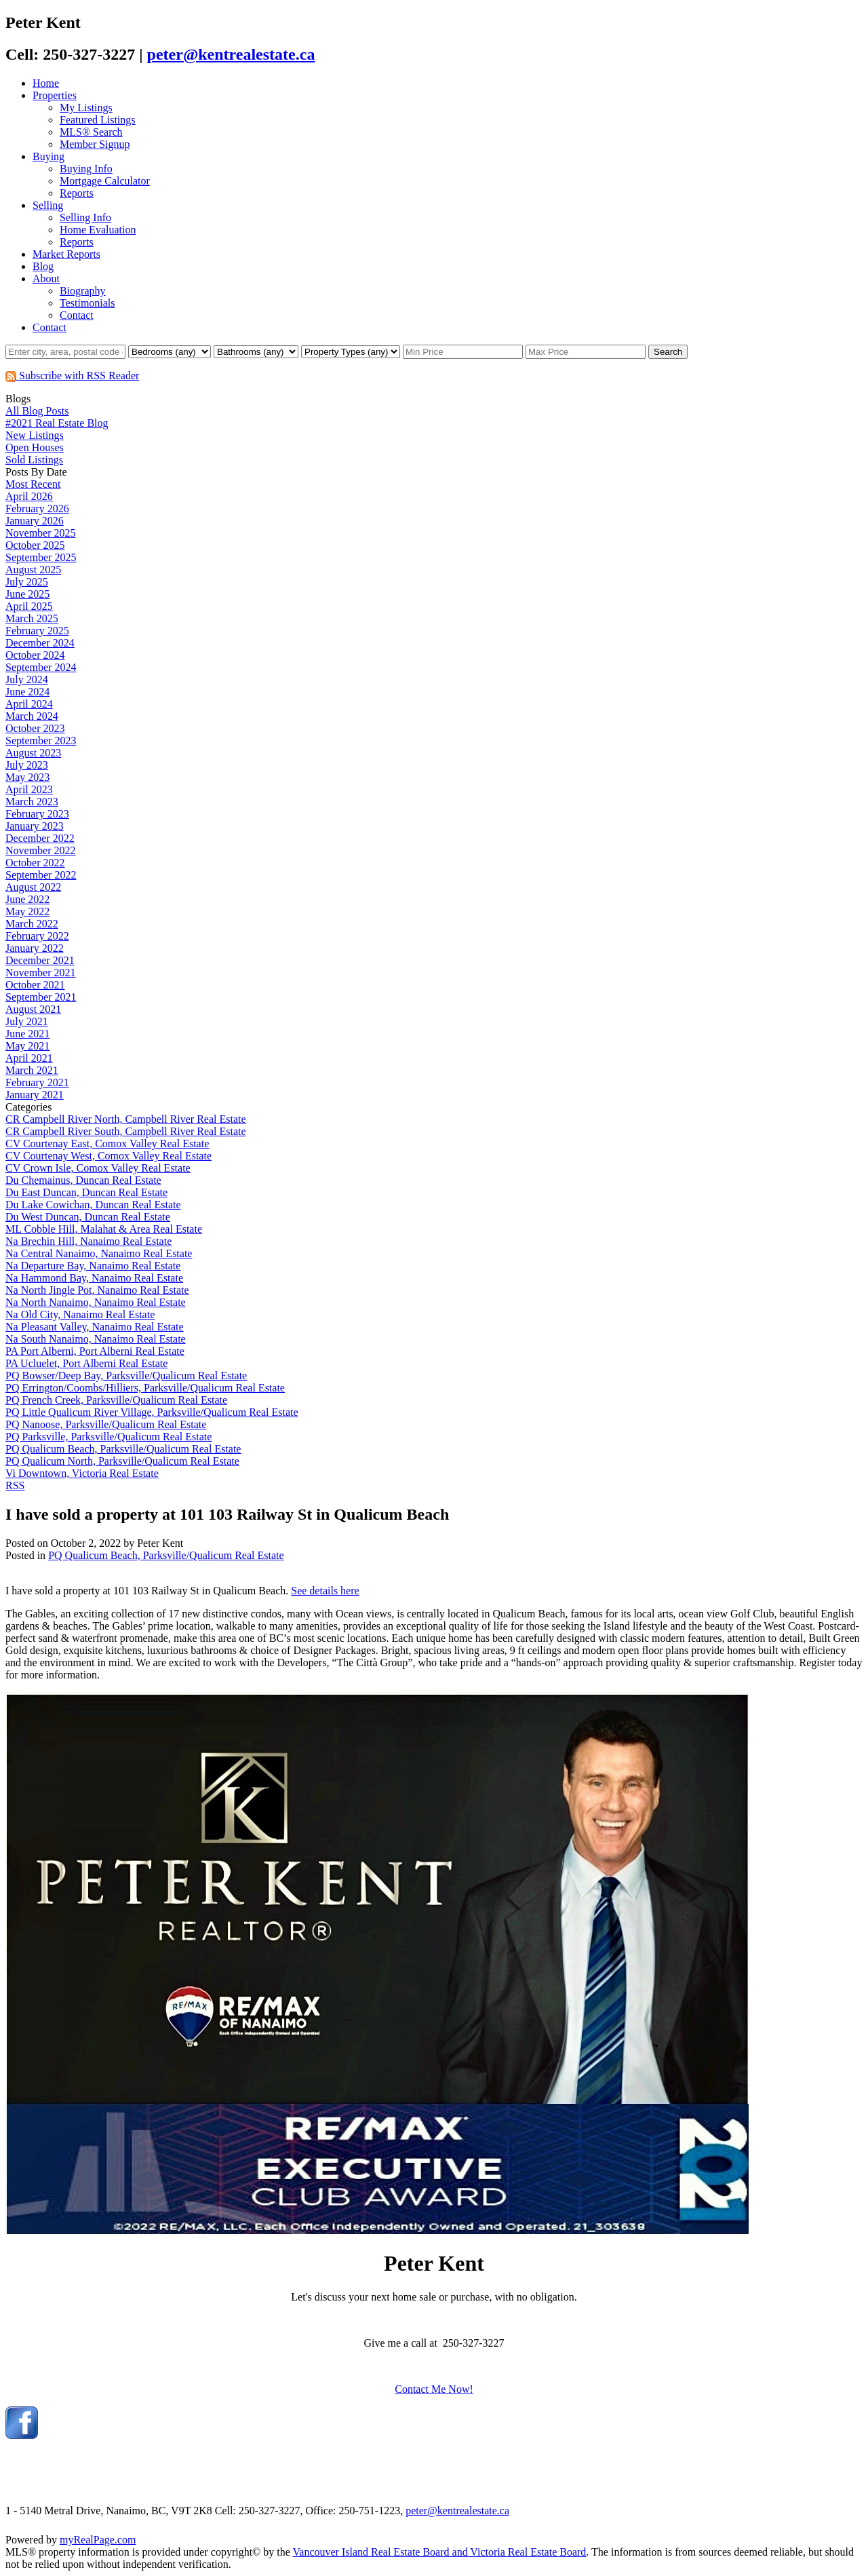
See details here (325, 1590)
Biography (83, 290)
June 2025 (27, 594)
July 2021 (26, 1021)
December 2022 (40, 838)
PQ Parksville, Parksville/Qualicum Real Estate (108, 1436)
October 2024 (35, 655)
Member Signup (95, 144)
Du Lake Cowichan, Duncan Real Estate (93, 1204)
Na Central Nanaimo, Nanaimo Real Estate (98, 1253)
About (46, 278)
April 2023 (29, 789)
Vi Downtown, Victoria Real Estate (82, 1473)
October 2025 (35, 545)
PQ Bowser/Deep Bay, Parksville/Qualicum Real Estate (126, 1375)
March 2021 (31, 1070)
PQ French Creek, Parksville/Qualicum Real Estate (116, 1400)
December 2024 (40, 643)
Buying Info (86, 168)
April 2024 (29, 704)
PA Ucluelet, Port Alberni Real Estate (86, 1363)
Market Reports (66, 254)
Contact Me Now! (434, 2389)
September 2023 (40, 740)
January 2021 (34, 1094)
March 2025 (31, 618)
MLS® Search (91, 132)
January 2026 (34, 520)
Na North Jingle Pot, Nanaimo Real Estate (97, 1290)
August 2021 (33, 1009)
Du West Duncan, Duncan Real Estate (87, 1217)
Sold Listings (34, 459)
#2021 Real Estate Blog (56, 423)
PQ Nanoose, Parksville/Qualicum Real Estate (105, 1424)
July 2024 (26, 679)
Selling (48, 205)
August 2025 (33, 569)
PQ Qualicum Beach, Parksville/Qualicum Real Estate (123, 1449)
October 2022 (35, 862)
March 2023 (31, 801)
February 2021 (37, 1082)
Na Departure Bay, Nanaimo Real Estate (92, 1265)
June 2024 (27, 691)
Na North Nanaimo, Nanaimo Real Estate (95, 1302)
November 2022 (40, 850)
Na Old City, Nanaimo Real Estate (80, 1314)
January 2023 (34, 826)
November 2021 (40, 972)
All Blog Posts (36, 411)
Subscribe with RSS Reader (72, 375)
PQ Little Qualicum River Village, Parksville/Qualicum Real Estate (151, 1412)
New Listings (34, 435)
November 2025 (40, 533)
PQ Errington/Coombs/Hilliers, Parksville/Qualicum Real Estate (145, 1387)
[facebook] (21, 2435)
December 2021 (40, 960)
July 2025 (26, 582)
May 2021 (27, 1046)
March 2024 (31, 716)
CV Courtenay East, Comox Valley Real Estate (107, 1143)
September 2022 (40, 875)
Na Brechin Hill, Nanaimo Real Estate (88, 1241)
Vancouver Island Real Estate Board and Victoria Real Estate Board (440, 2552)
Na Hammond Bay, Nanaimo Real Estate (94, 1278)
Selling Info (85, 217)
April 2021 (29, 1058)
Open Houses (34, 447)
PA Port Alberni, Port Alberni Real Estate (94, 1351)
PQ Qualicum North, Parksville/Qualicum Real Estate (122, 1461)
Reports (77, 193)
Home (46, 83)
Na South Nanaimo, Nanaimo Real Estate (95, 1339)
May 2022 (27, 911)
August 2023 (33, 752)
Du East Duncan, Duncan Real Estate (86, 1192)
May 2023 (27, 777)
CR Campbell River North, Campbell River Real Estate (125, 1119)
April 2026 (29, 496)
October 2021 (35, 985)
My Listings (86, 107)
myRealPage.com (98, 2539)
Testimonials (87, 303)
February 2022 (37, 936)
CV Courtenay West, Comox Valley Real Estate (108, 1155)
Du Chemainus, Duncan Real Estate (83, 1180)
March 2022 (31, 923)
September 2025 (40, 557)
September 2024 (40, 667)
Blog (43, 266)
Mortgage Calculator (105, 181)
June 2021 (27, 1033)
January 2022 (34, 948)
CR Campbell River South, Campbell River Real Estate (125, 1131)
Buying (48, 156)
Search (668, 352)
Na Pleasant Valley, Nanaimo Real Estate (94, 1326)
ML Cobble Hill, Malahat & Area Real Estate (103, 1229)
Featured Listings (98, 120)
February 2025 (37, 630)
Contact (77, 315)
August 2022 (33, 887)
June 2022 (27, 899)
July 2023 (26, 765)
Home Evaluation (98, 229)
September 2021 (40, 997)
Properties (55, 95)
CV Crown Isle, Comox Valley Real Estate (98, 1168)
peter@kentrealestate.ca (231, 54)
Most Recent (32, 484)
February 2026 (37, 508)
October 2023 (35, 728)
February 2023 (37, 814)
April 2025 (29, 606)
